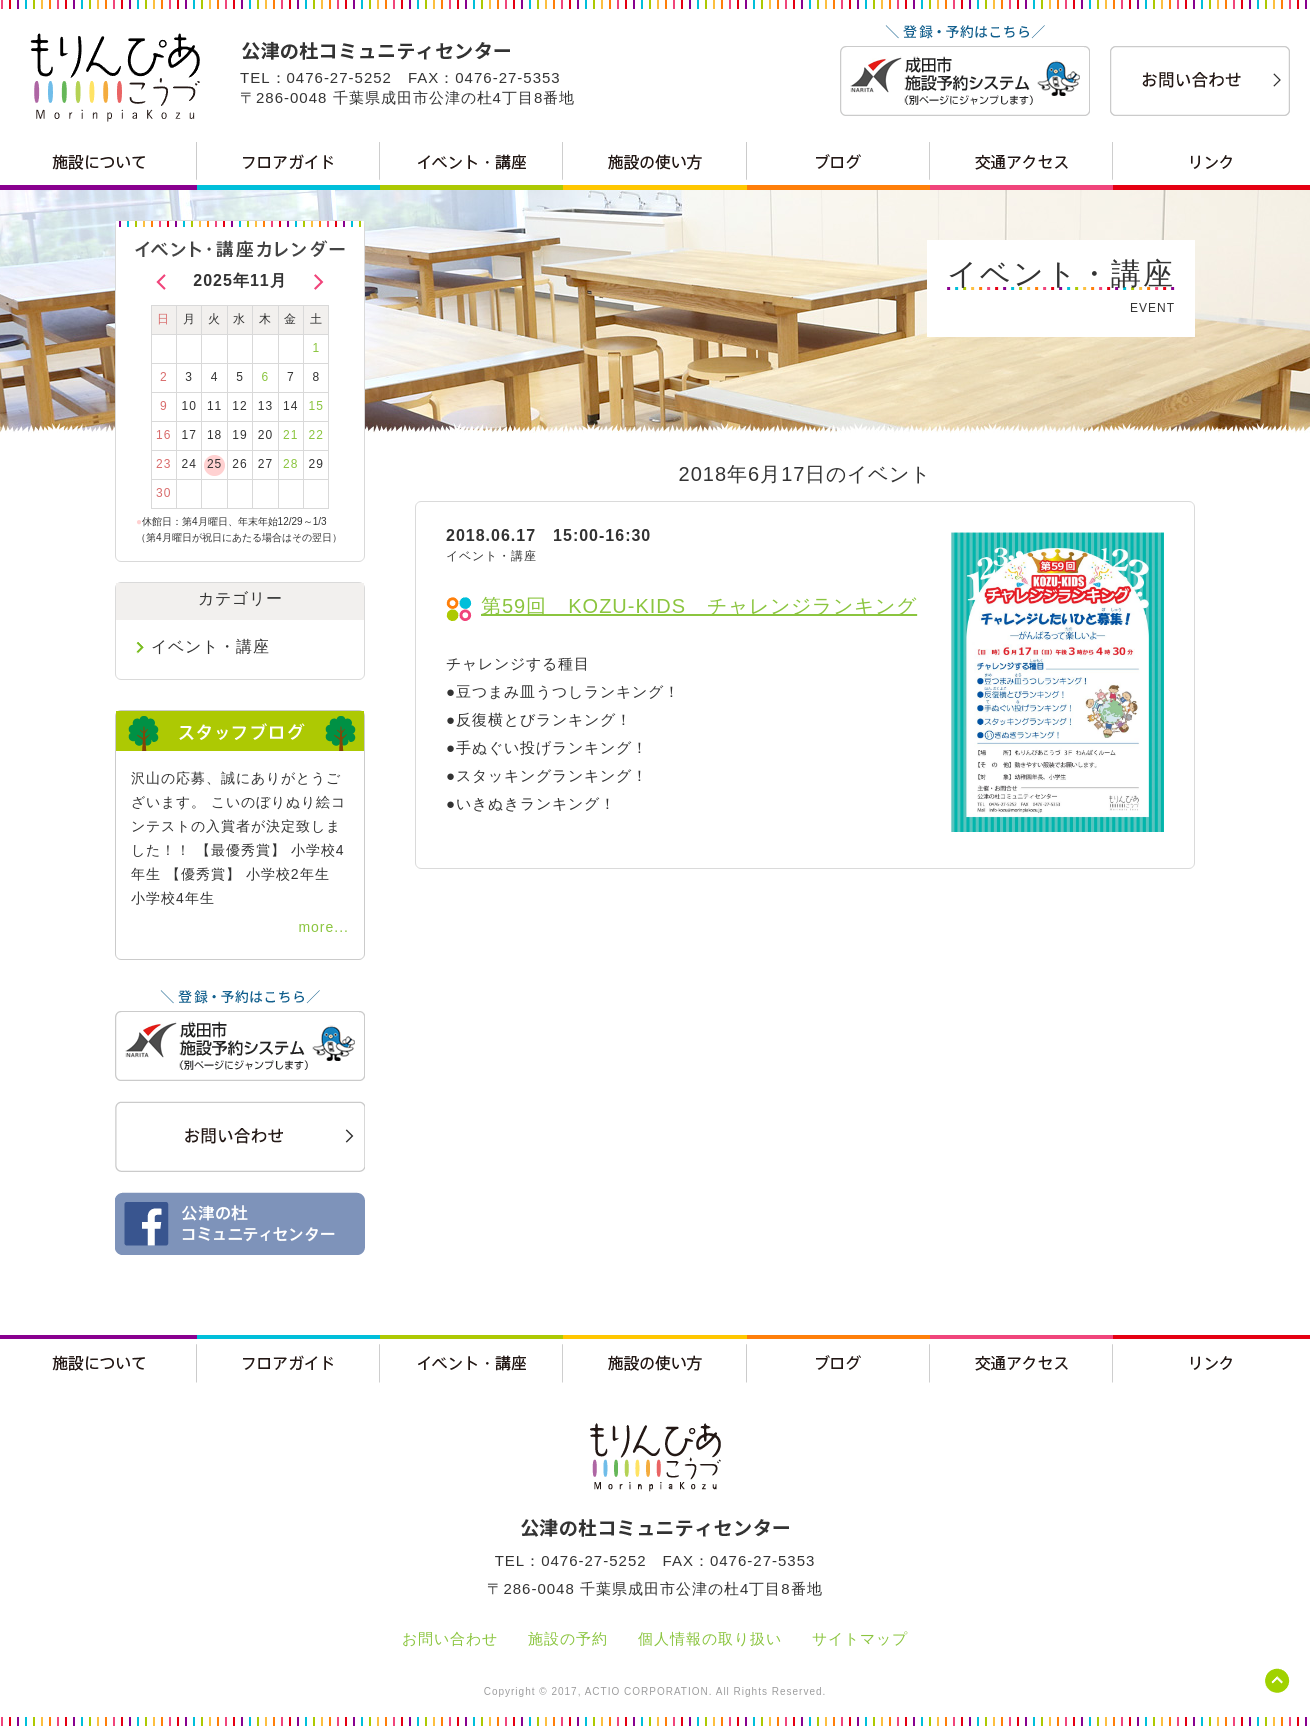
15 (316, 406)
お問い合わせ (450, 1638)
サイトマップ (860, 1638)
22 (316, 435)
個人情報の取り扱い (710, 1638)
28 (290, 464)
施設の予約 (568, 1638)
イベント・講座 (210, 646)
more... (323, 927)
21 (290, 435)
